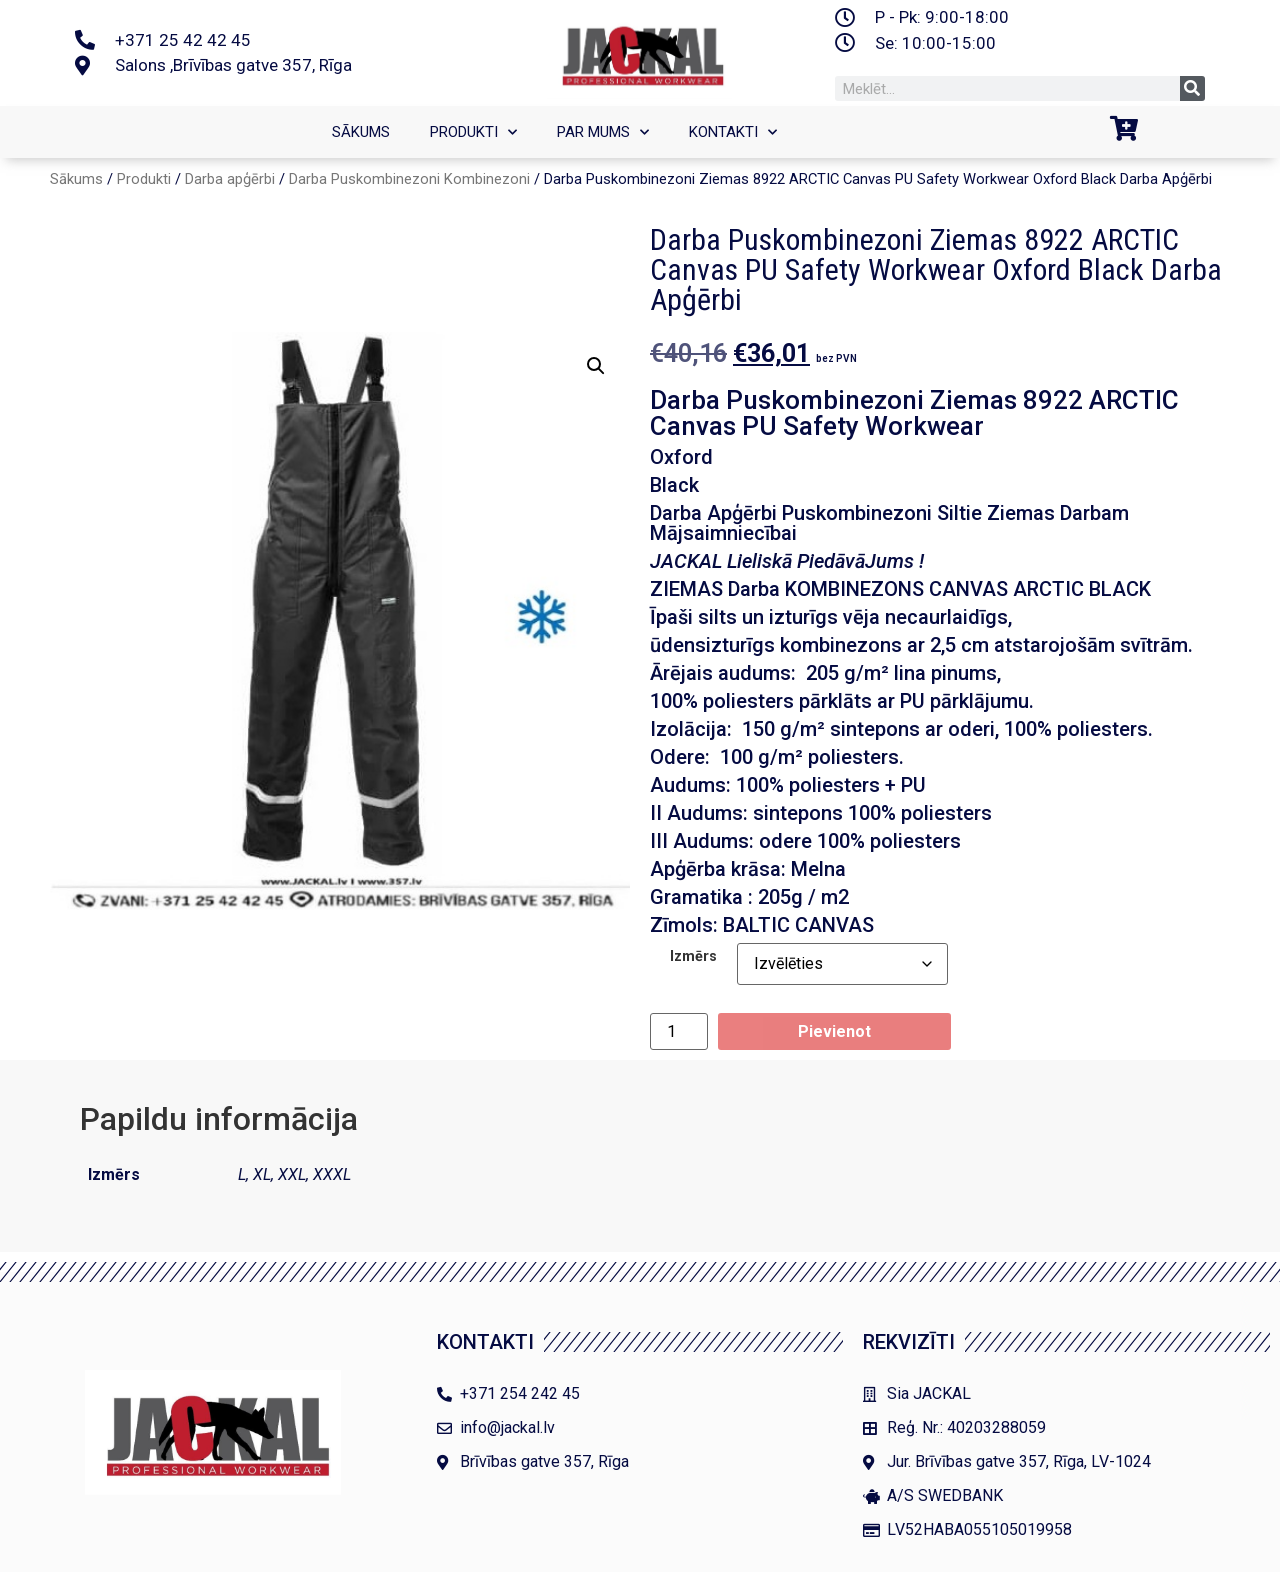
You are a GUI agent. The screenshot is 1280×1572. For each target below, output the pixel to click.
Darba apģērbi (230, 179)
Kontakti (733, 132)
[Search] (1192, 88)
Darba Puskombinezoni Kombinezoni (409, 179)
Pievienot (834, 1031)
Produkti (473, 132)
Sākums (76, 179)
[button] (596, 366)
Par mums (603, 132)
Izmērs (693, 957)
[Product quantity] (679, 1031)
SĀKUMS (361, 132)
